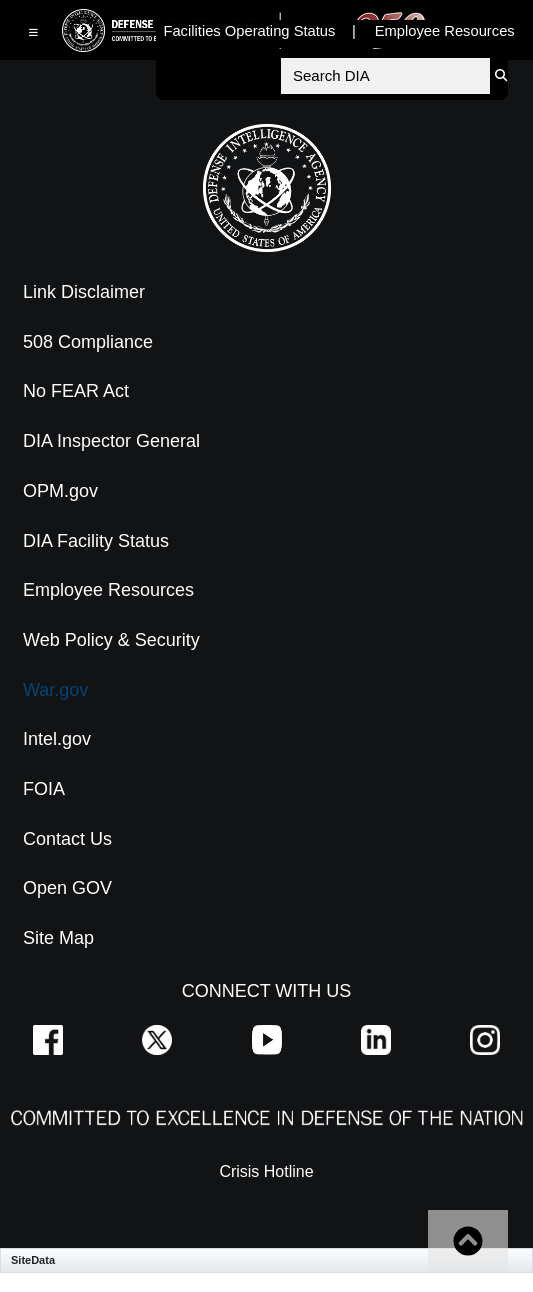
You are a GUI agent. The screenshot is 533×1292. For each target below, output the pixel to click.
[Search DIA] (385, 76)
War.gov (55, 690)
